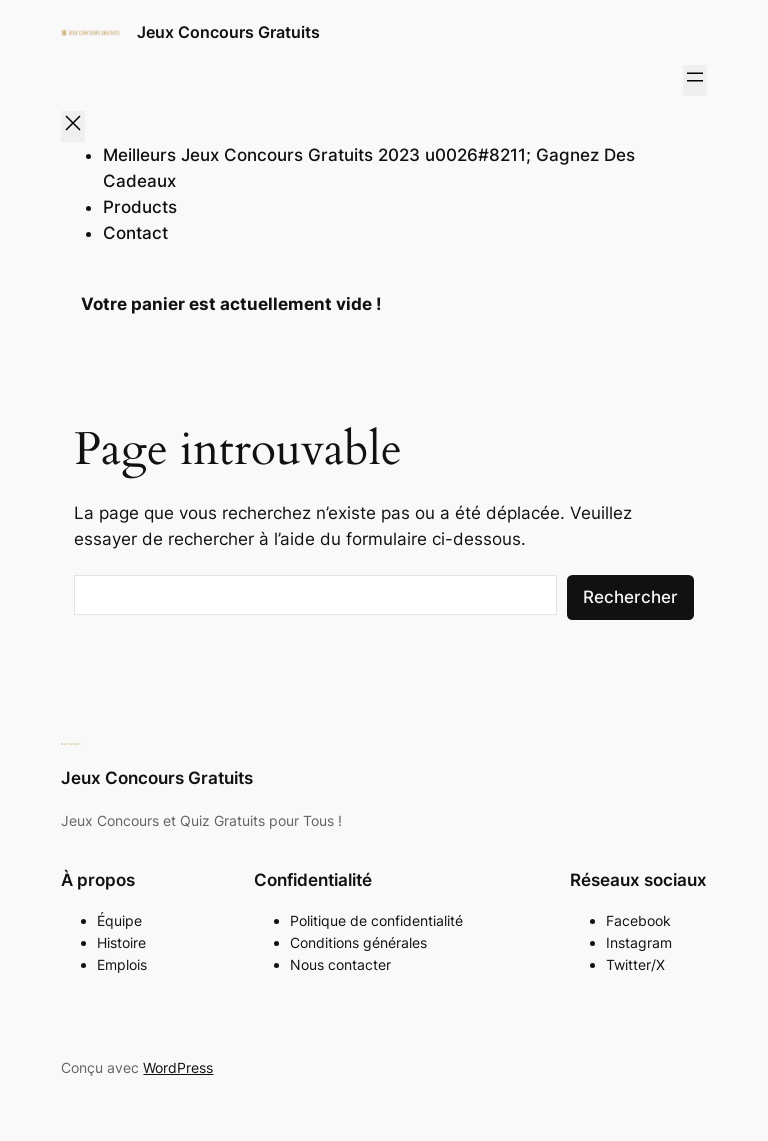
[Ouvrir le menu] (695, 80)
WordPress (178, 1067)
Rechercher (630, 597)
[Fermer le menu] (73, 126)
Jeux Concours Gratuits (228, 32)
